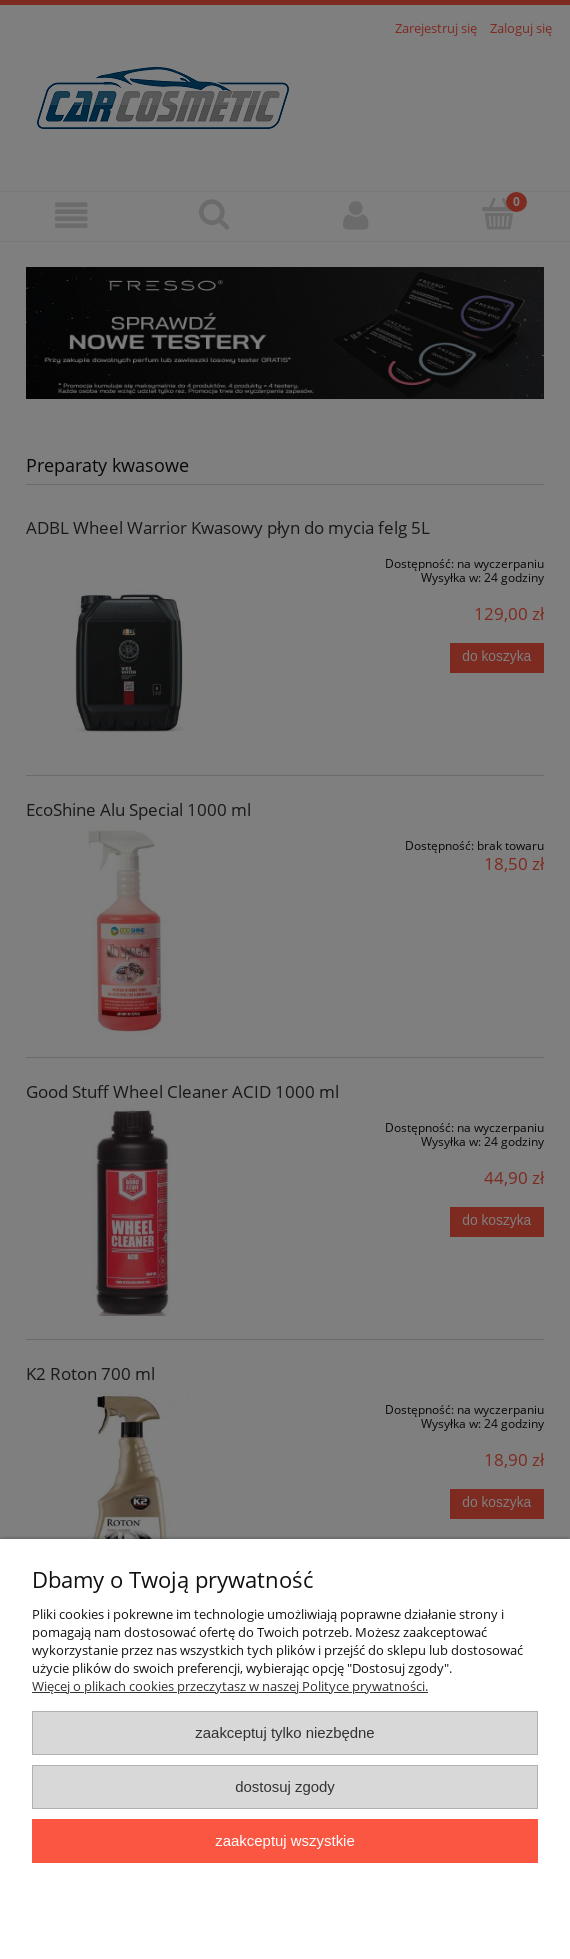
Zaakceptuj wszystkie (284, 1840)
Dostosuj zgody (285, 1786)
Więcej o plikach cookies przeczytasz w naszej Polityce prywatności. (230, 1686)
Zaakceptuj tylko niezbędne (284, 1732)
